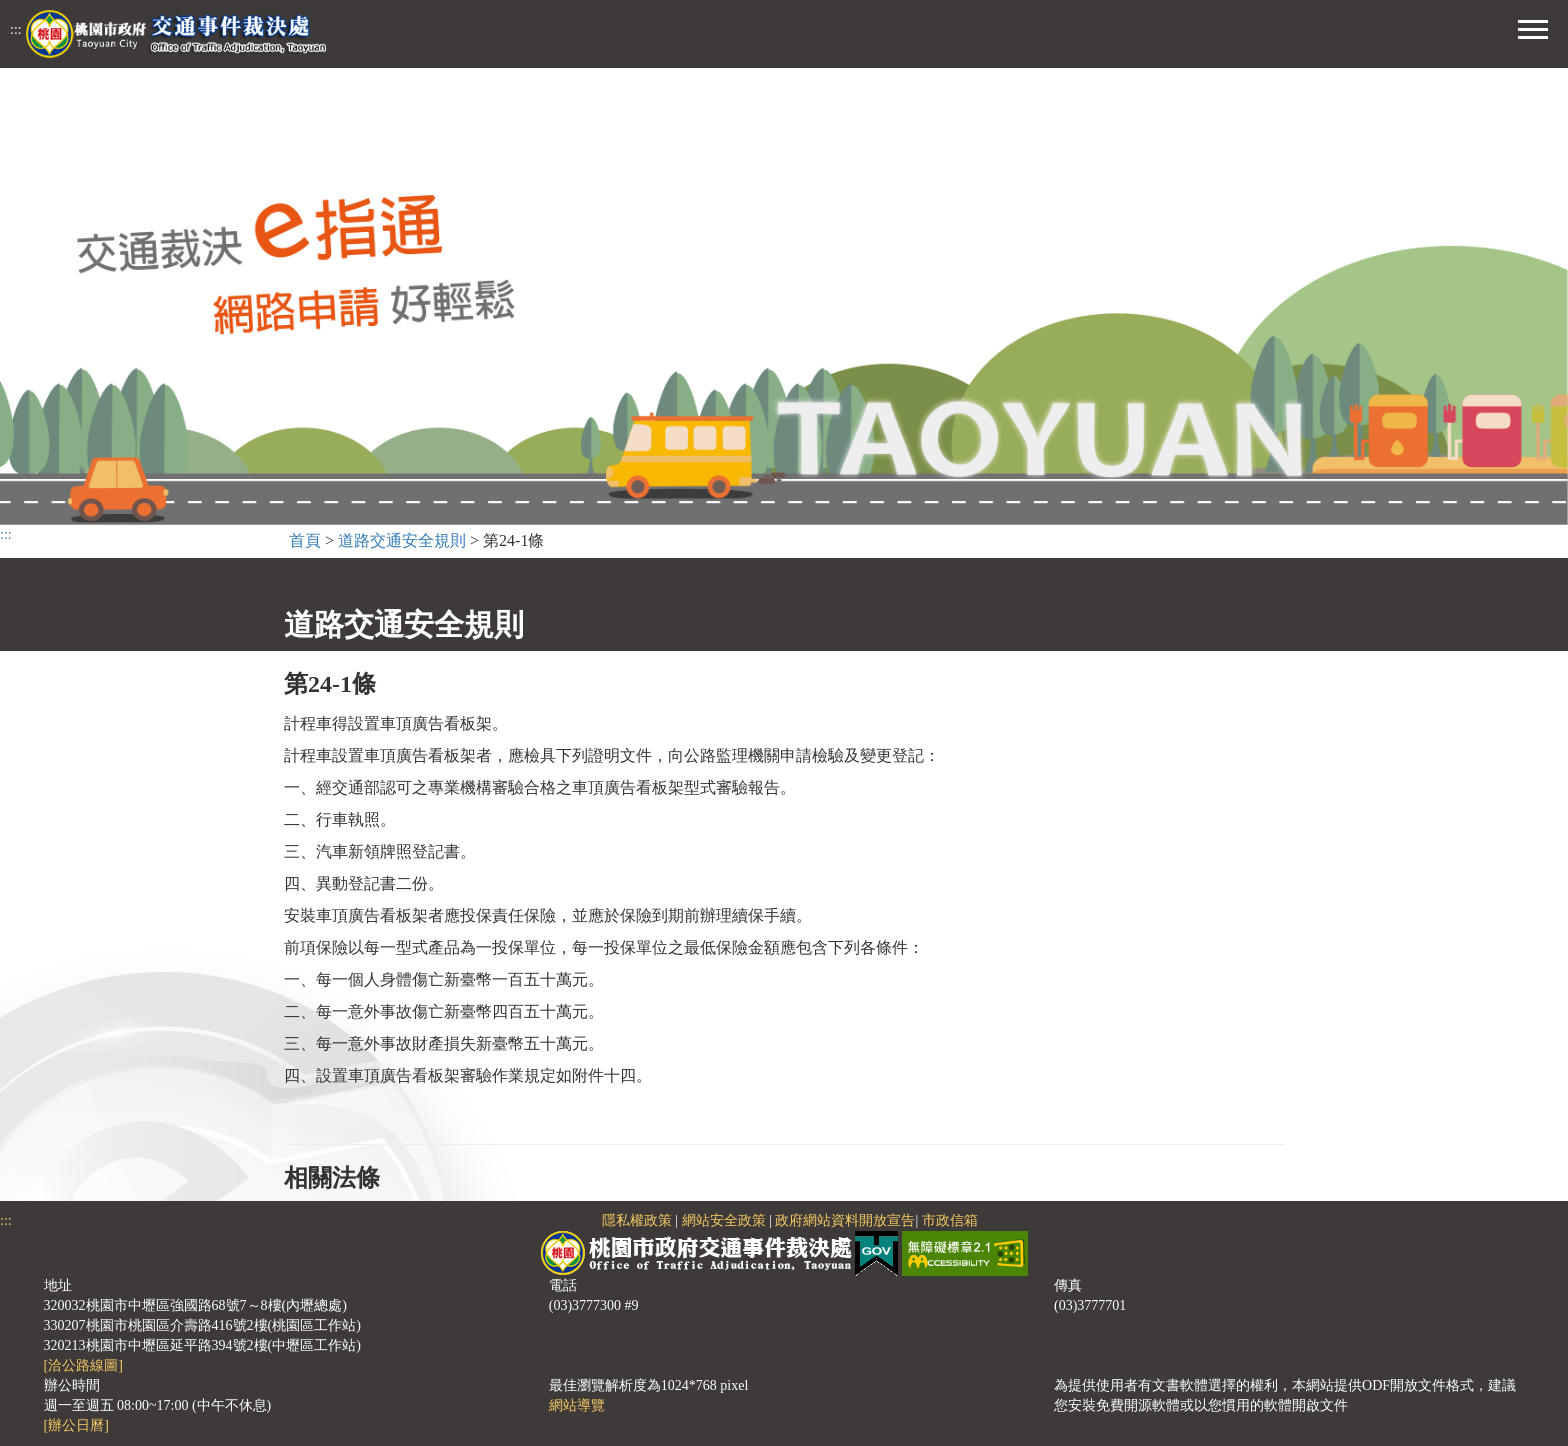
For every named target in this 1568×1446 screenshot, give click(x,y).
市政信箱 (950, 1220)
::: (16, 29)
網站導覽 (577, 1405)
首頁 (305, 540)
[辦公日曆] (76, 1425)
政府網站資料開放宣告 (845, 1220)
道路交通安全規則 (402, 540)
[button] (1533, 27)
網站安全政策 (724, 1220)
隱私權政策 (637, 1220)
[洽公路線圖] (83, 1365)
